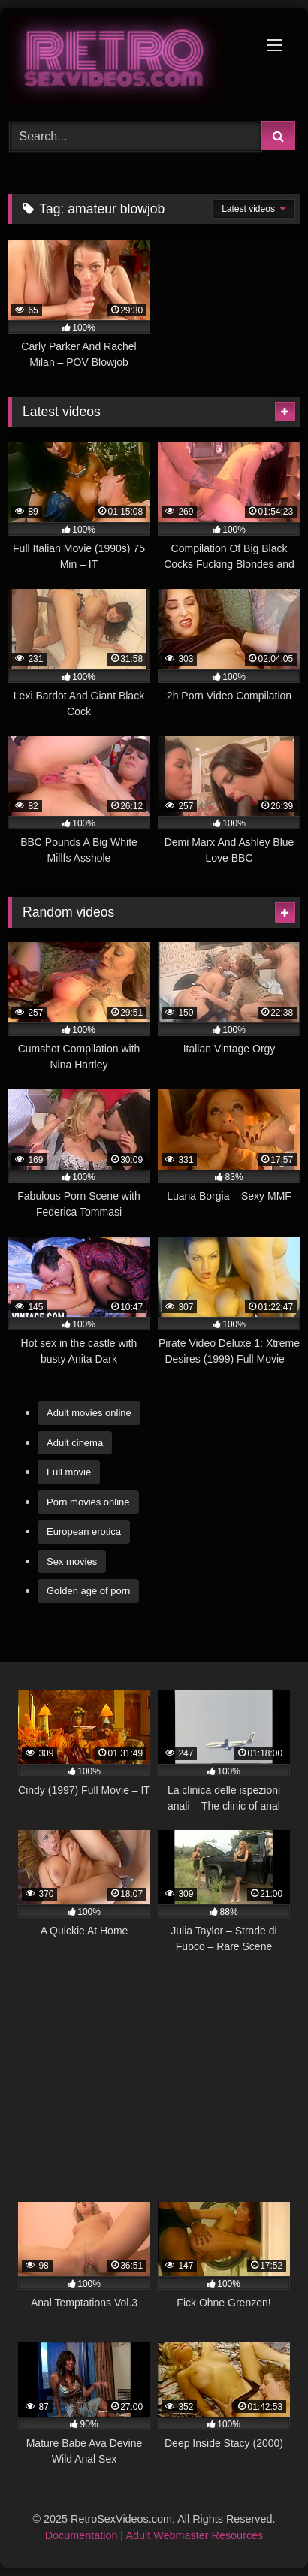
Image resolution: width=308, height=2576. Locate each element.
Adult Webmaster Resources (194, 2535)
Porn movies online (88, 1502)
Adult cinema (75, 1442)
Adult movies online (89, 1412)
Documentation (81, 2535)
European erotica (84, 1531)
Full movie (69, 1472)
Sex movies (72, 1561)
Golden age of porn (88, 1590)
